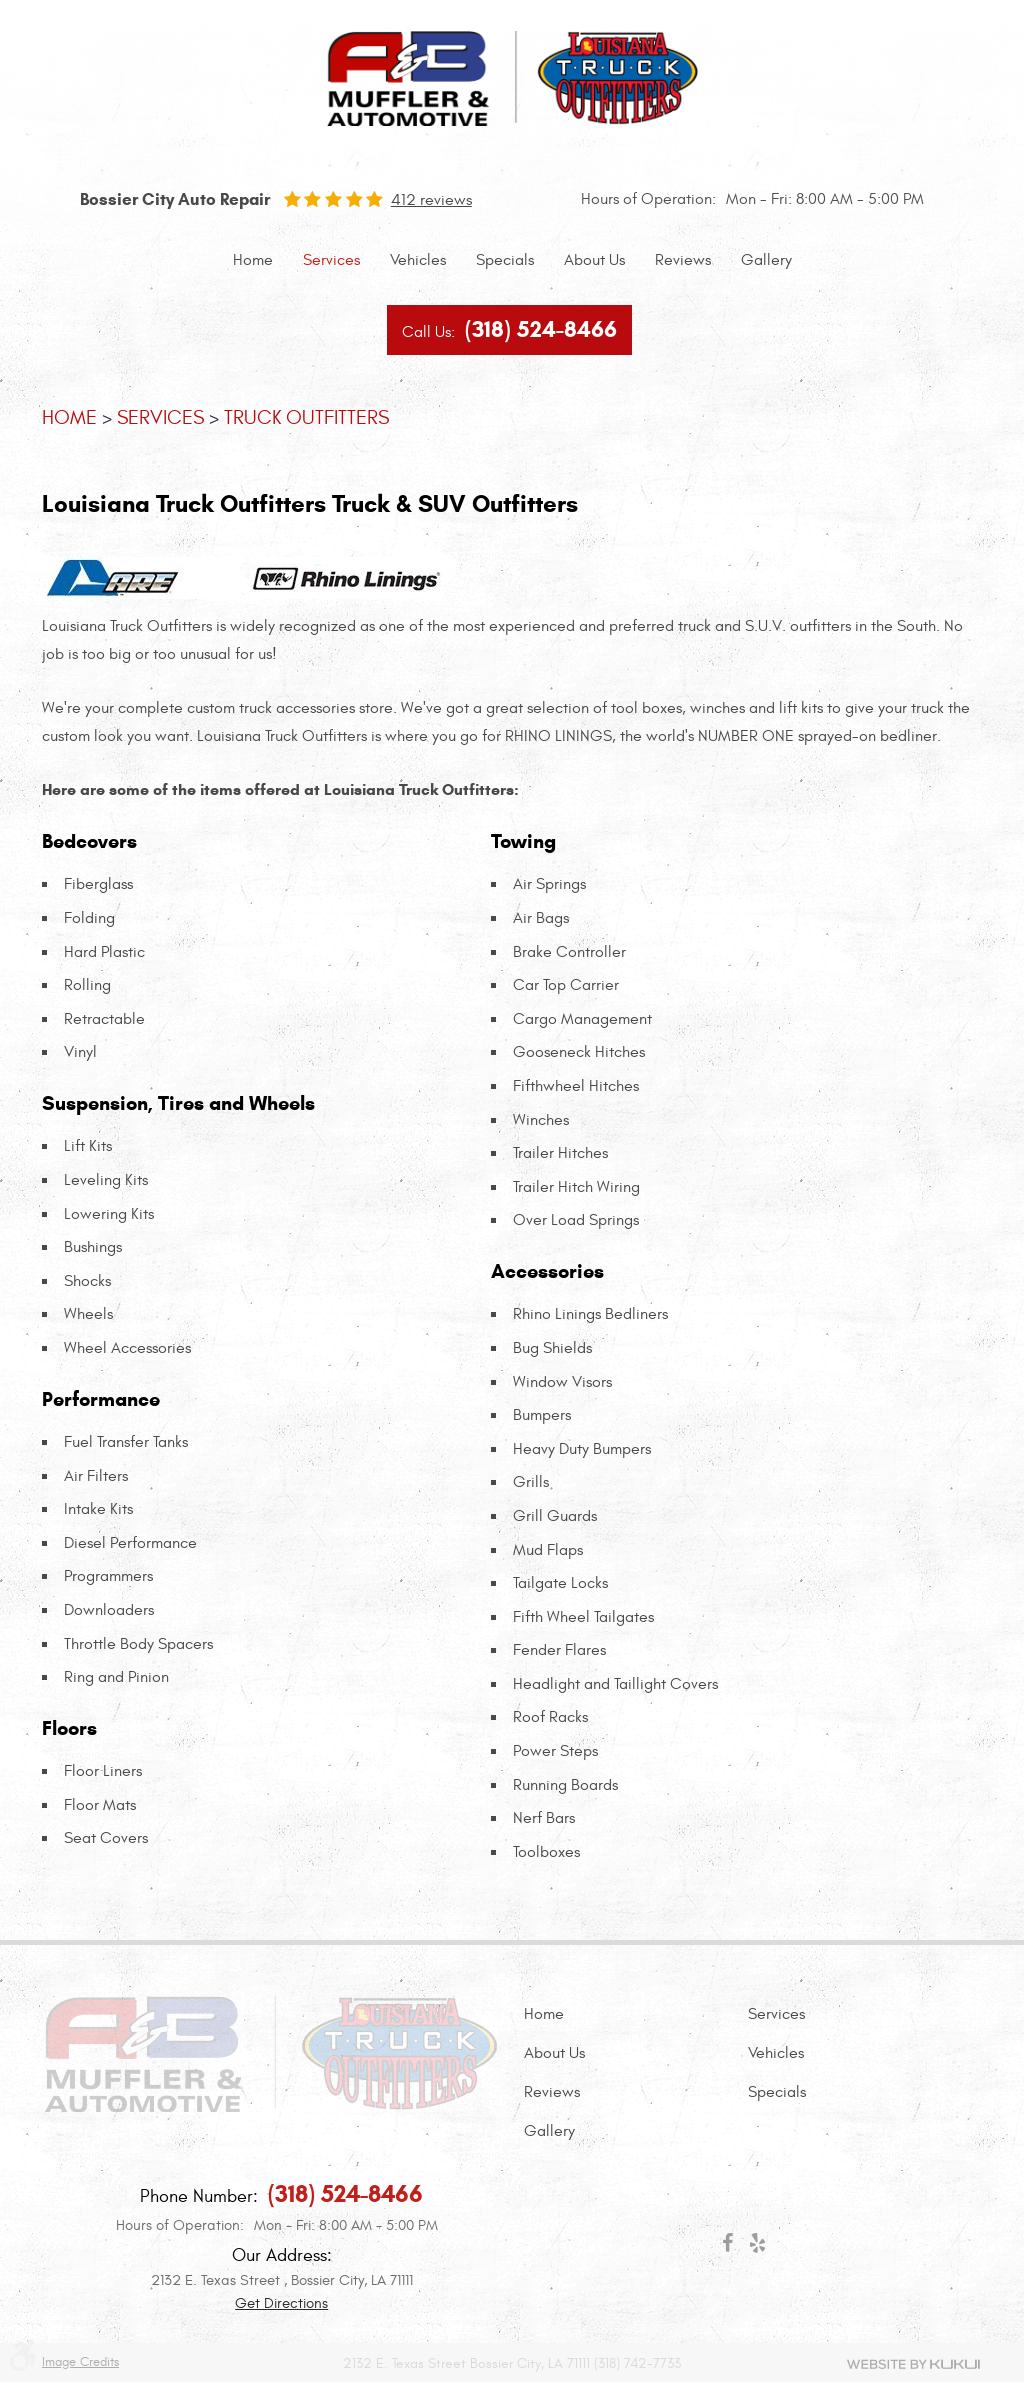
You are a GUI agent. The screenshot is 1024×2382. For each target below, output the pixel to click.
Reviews (683, 260)
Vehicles (418, 260)
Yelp (757, 2247)
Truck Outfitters (306, 417)
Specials (505, 260)
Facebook (727, 2247)
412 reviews (431, 200)
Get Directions (281, 2303)
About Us (594, 260)
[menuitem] (253, 260)
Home (253, 260)
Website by (913, 2364)
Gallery (766, 260)
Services (331, 260)
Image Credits (80, 2362)
